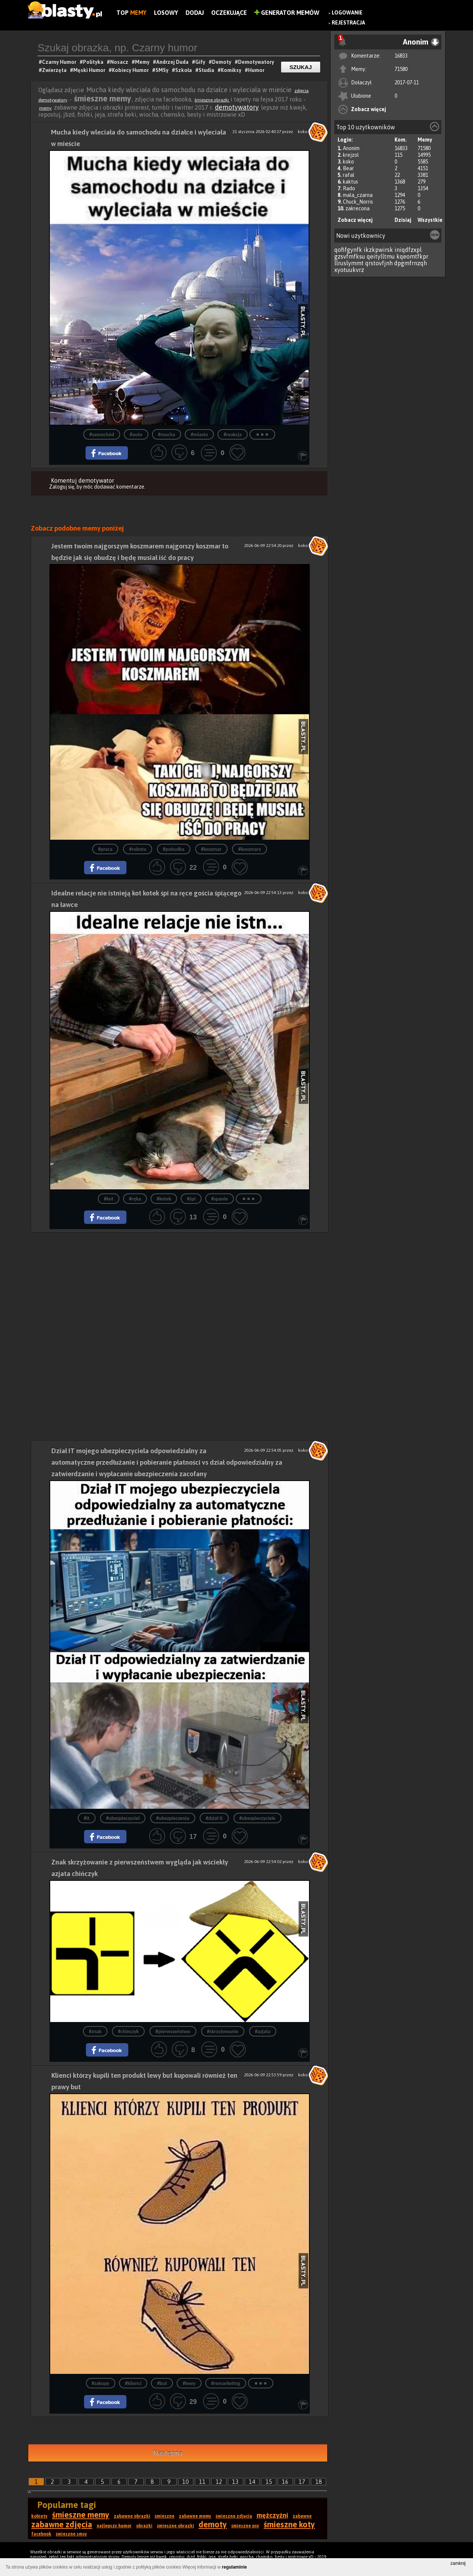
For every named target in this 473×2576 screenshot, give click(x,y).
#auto (136, 434)
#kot (108, 1199)
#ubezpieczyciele (257, 1818)
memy (45, 108)
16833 (401, 56)
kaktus (350, 182)
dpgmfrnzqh (410, 263)
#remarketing (225, 2383)
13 (235, 2481)
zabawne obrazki (132, 2516)
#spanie (219, 1199)
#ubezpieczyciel (122, 1818)
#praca (105, 849)
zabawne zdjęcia (61, 2524)
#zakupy (100, 2383)
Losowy (166, 12)
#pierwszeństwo (172, 2031)
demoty (213, 2524)
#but (162, 2383)
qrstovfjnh (379, 263)
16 (285, 2481)
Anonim (351, 148)
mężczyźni (272, 2515)
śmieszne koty (289, 2524)
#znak (95, 2031)
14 (252, 2481)
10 (185, 2481)
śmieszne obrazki (212, 100)
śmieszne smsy (71, 2534)
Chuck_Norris (358, 202)
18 (318, 2481)
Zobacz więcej (368, 109)
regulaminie (234, 2567)
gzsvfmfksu (349, 256)
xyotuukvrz (349, 269)
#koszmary (249, 849)
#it (86, 1818)
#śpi (191, 1199)
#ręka (135, 1199)
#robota (137, 849)
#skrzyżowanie (222, 2031)
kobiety (39, 2516)
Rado (349, 188)
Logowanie (347, 13)
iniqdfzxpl (408, 249)
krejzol (351, 155)
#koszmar (211, 849)
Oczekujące (229, 12)
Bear (348, 168)
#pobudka (173, 849)
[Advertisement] (179, 1284)
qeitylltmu (381, 256)
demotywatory (237, 107)
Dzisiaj (403, 220)
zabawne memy (195, 2516)
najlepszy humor (114, 2525)
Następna (168, 2453)
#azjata (262, 2031)
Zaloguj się (61, 487)
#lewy (189, 2383)
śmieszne (164, 2516)
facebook (41, 2534)
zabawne (302, 2516)
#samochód (101, 434)
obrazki (144, 2525)
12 (219, 2481)
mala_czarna (358, 195)
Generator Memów (286, 12)
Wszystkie (430, 220)
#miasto (199, 434)
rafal (348, 175)
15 (269, 2481)
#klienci (133, 2383)
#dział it (214, 1818)
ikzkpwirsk (378, 249)
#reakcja (232, 434)
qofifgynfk (348, 249)
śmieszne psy (245, 2525)
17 (302, 2481)
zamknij (458, 2563)
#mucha (166, 434)
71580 (401, 69)
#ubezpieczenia (172, 1818)
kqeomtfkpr (412, 256)
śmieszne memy (80, 2515)
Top (131, 12)
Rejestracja (348, 23)
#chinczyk (128, 2031)
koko (348, 162)
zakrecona (357, 208)
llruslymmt (349, 263)
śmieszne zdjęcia (234, 2516)
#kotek (164, 1199)
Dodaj (195, 12)
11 (202, 2481)
